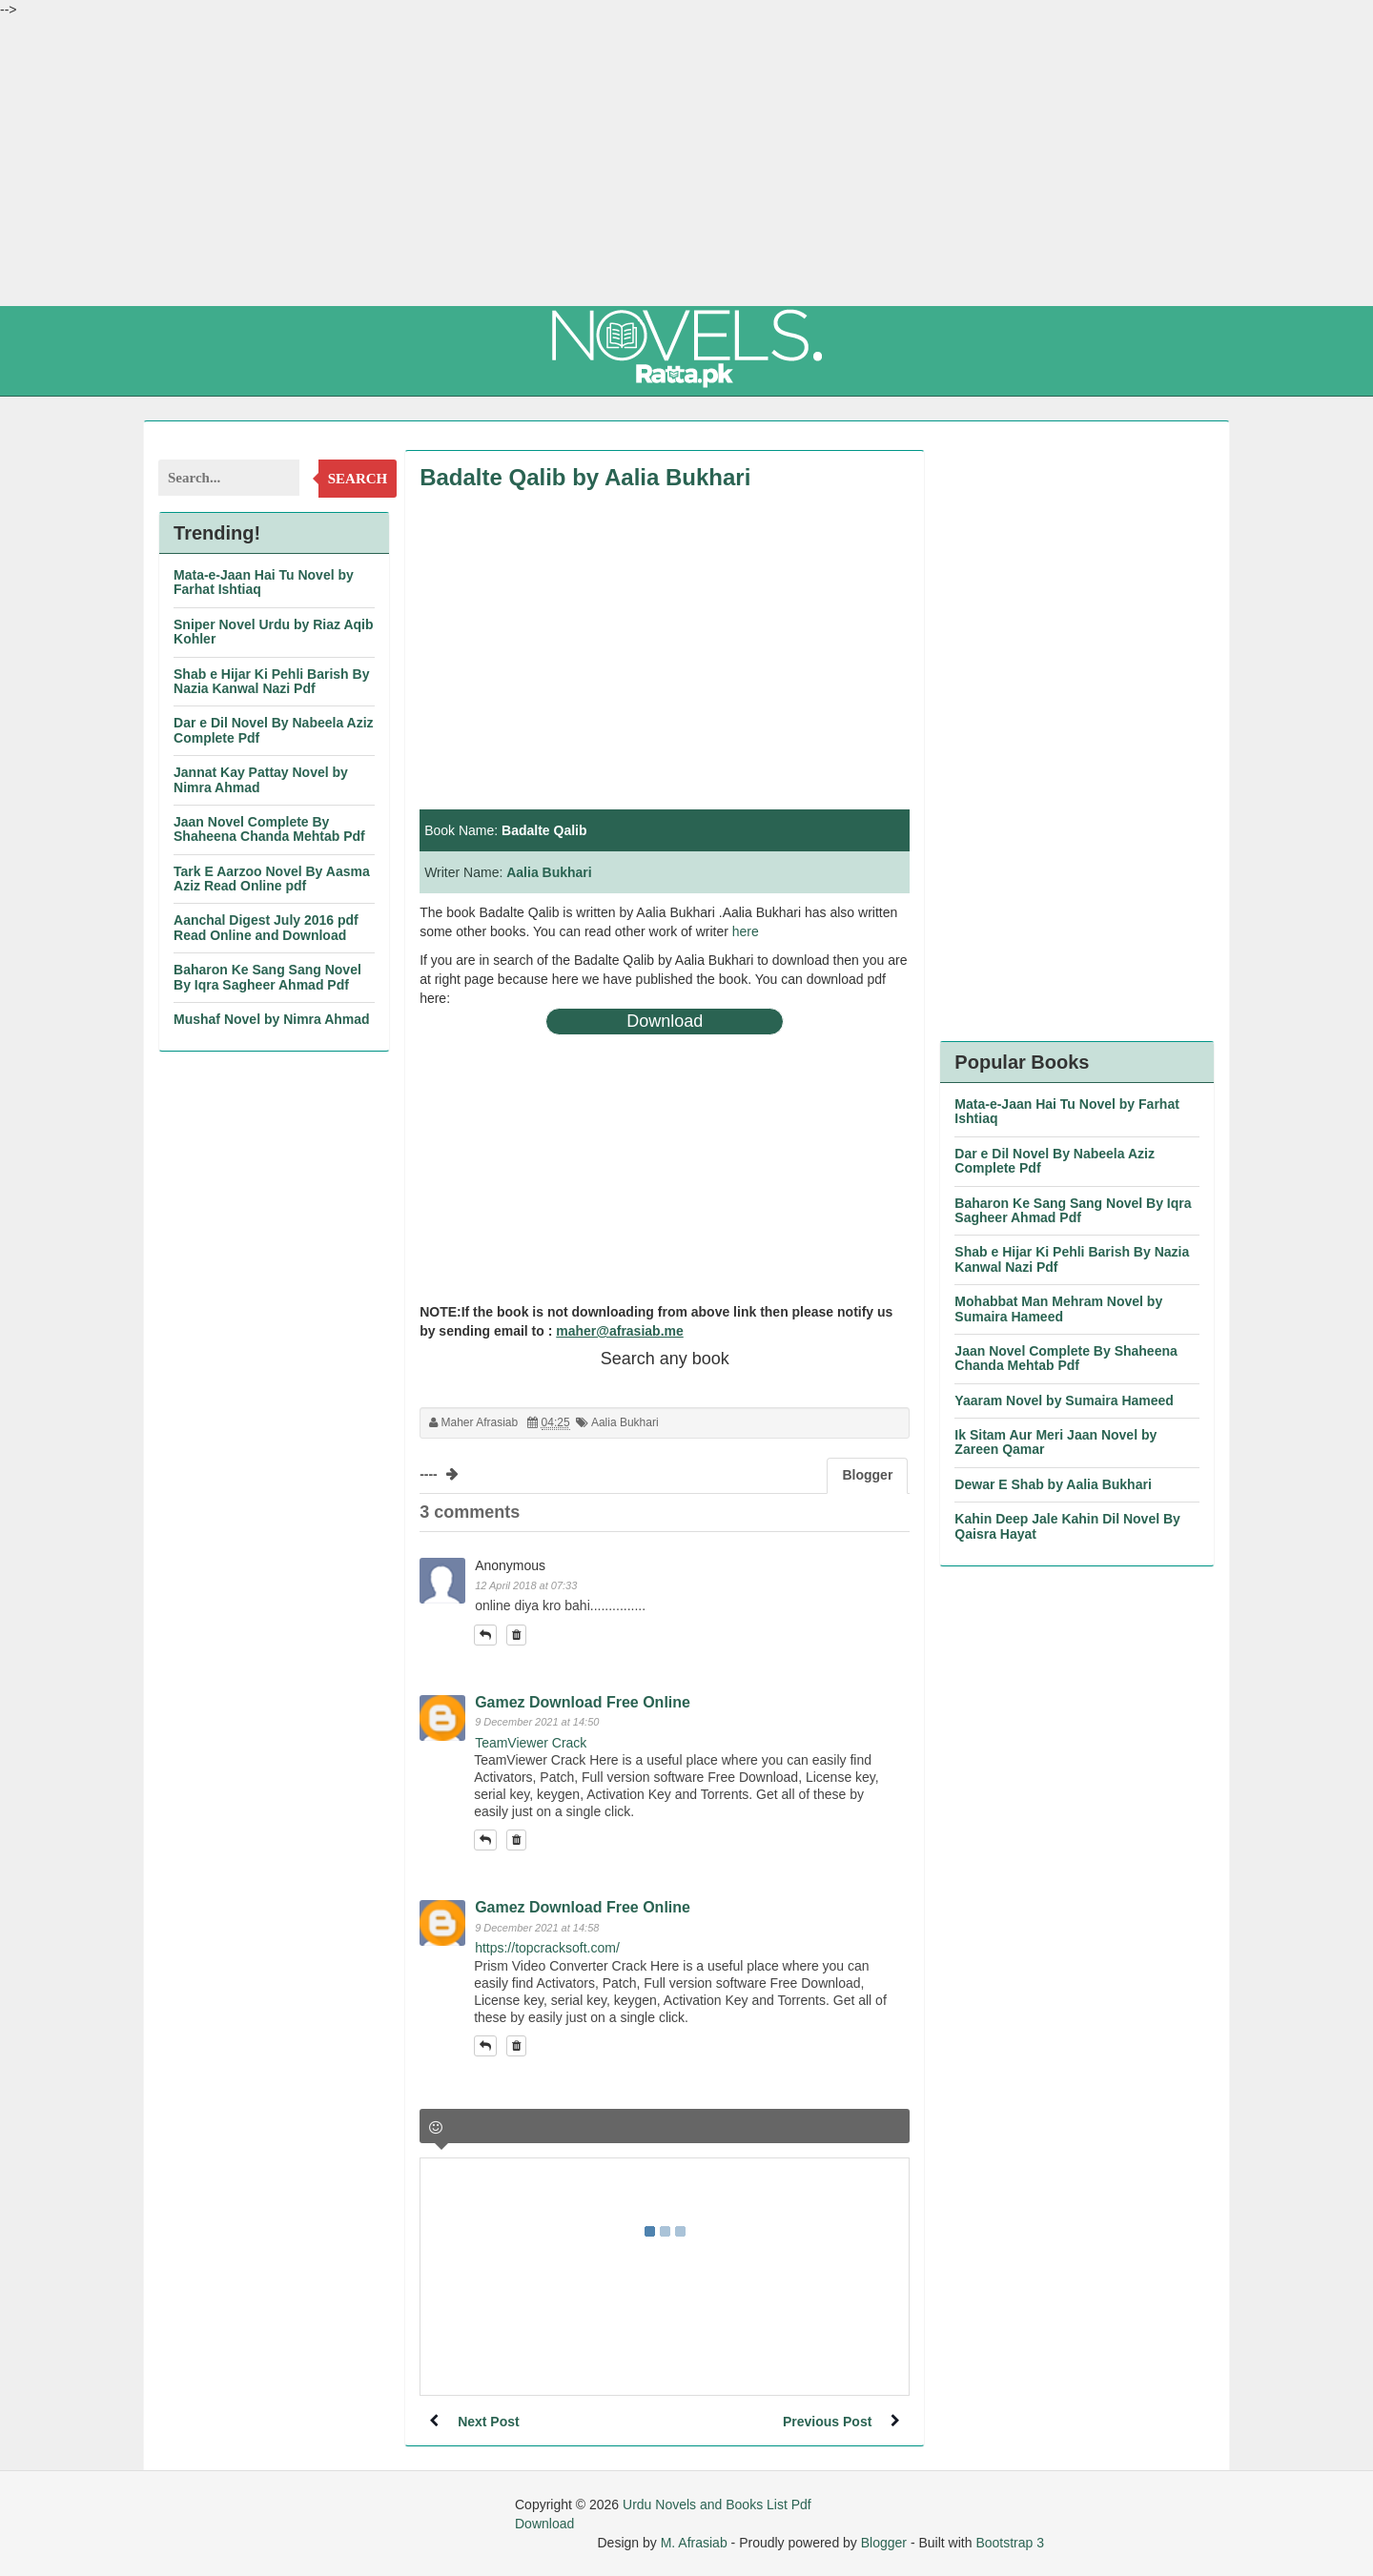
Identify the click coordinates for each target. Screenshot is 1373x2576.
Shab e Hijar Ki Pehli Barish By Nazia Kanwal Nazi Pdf (271, 681)
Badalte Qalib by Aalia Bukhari (585, 477)
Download (664, 1021)
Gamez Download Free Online (582, 1702)
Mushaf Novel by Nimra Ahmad (272, 1019)
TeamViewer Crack (530, 1742)
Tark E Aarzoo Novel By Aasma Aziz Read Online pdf (272, 878)
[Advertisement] (686, 162)
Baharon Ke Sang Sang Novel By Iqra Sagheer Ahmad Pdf (267, 977)
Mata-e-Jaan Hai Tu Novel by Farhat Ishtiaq (264, 582)
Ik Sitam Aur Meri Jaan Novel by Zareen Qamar (1055, 1442)
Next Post (489, 2421)
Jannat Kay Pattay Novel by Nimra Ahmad (261, 779)
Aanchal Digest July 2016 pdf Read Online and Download (266, 927)
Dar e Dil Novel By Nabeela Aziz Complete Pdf (274, 730)
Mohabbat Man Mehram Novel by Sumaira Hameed (1058, 1308)
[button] (485, 1635)
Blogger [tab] (867, 1474)
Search (358, 478)
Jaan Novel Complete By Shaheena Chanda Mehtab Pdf (269, 829)
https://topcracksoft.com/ (547, 1947)
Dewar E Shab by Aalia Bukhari (1052, 1484)
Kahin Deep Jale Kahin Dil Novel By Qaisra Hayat (1067, 1526)
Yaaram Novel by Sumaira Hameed (1064, 1400)
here (745, 931)
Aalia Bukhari (548, 872)
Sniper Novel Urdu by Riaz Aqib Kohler (274, 631)
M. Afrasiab (694, 2542)
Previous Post (827, 2421)
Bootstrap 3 (1009, 2542)
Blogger (884, 2542)
